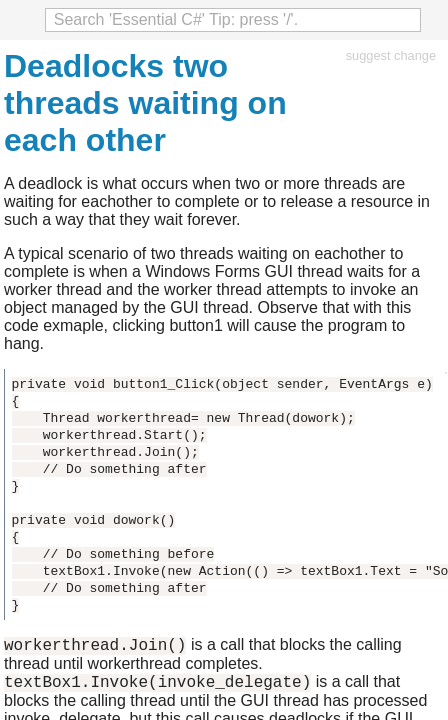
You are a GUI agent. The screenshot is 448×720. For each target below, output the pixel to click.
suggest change (391, 55)
